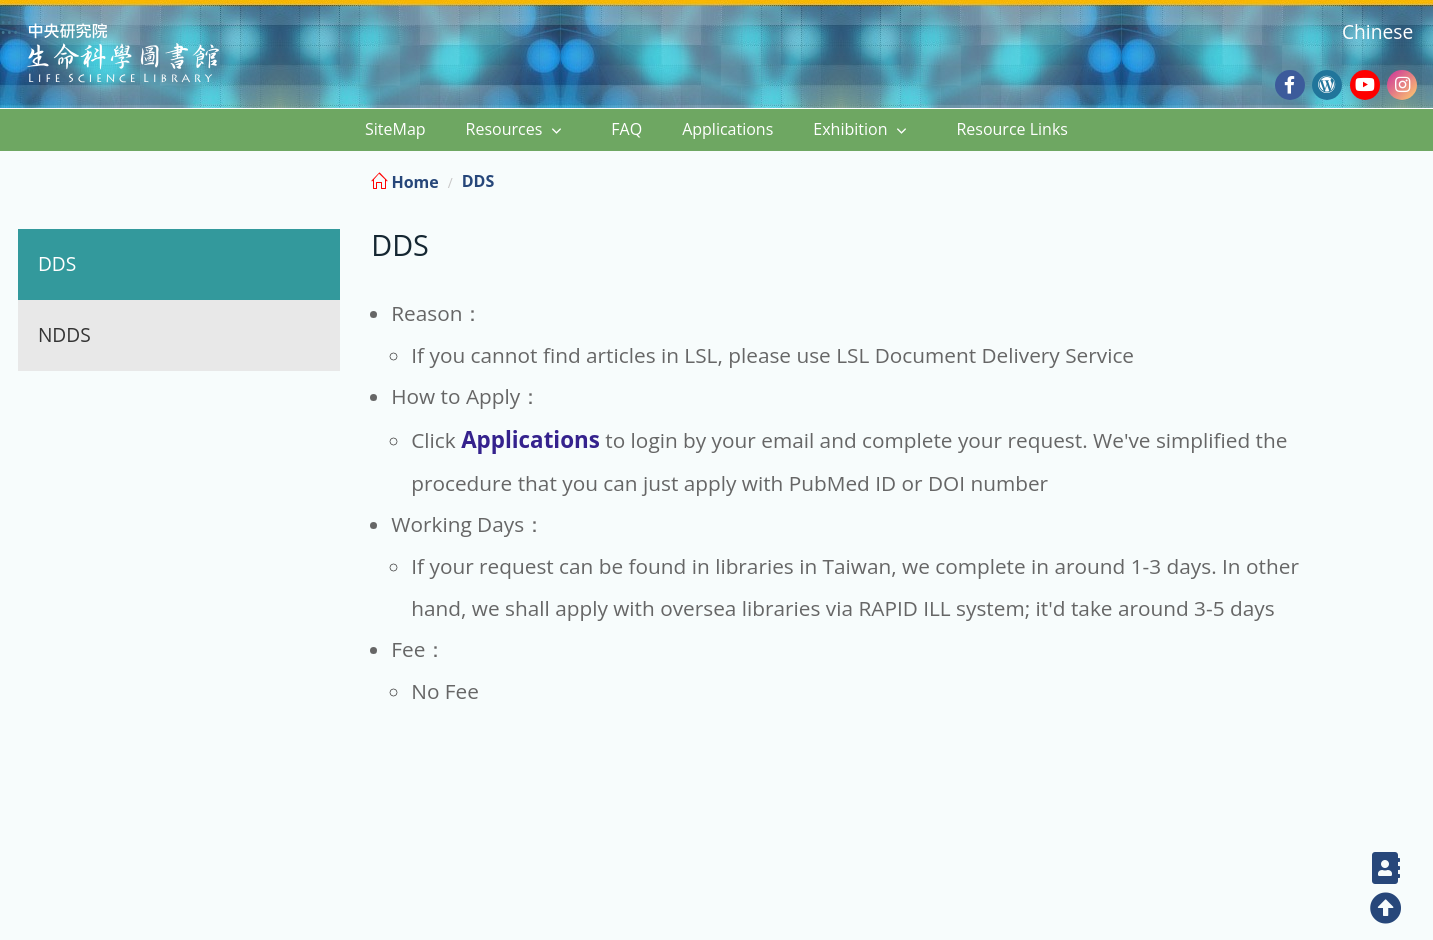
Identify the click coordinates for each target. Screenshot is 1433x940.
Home (404, 182)
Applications (727, 129)
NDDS (64, 334)
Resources (504, 129)
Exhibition (850, 129)
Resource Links (1012, 129)
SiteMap (395, 129)
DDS (57, 263)
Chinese (1377, 31)
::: (1415, 178)
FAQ (626, 129)
